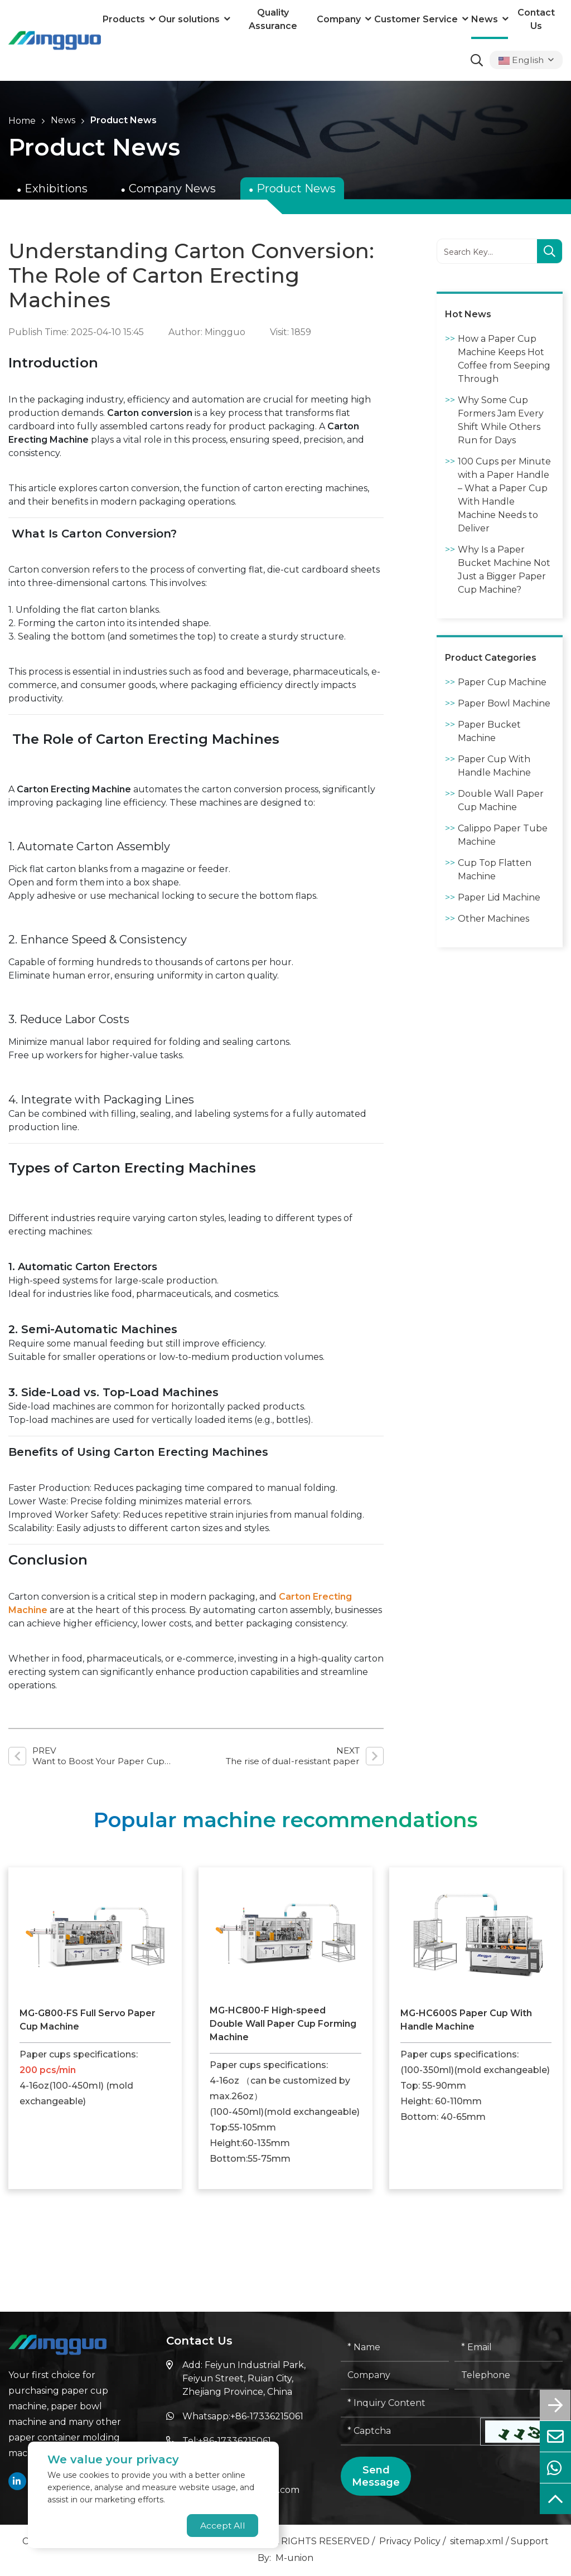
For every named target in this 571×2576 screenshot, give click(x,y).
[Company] (395, 2377)
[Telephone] (508, 2377)
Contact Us (536, 19)
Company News (172, 188)
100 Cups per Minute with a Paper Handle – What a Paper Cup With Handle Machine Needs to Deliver (504, 495)
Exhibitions (56, 188)
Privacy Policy (410, 2542)
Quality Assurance (273, 19)
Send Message (376, 2477)
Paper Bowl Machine (504, 703)
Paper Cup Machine (502, 682)
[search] (549, 251)
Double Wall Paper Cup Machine (501, 800)
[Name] (395, 2349)
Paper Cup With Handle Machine (494, 766)
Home (22, 120)
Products (124, 19)
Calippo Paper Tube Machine (503, 835)
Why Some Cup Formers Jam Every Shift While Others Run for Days (501, 420)
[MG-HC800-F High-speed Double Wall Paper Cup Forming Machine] (285, 1934)
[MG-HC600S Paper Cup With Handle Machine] (475, 1935)
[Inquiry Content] (452, 2405)
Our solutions (189, 19)
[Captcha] (411, 2433)
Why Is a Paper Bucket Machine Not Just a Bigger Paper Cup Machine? (504, 569)
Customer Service (416, 19)
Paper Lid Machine (499, 897)
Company (339, 19)
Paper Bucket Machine (489, 731)
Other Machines (493, 918)
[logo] (54, 40)
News (484, 19)
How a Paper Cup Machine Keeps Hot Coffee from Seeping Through (504, 358)
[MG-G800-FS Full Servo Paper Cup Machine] (95, 1935)
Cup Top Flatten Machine (494, 870)
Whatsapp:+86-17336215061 (242, 2417)
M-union (294, 2559)
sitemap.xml (477, 2542)
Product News (123, 120)
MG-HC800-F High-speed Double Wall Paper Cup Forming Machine (283, 2025)
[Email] (508, 2349)
